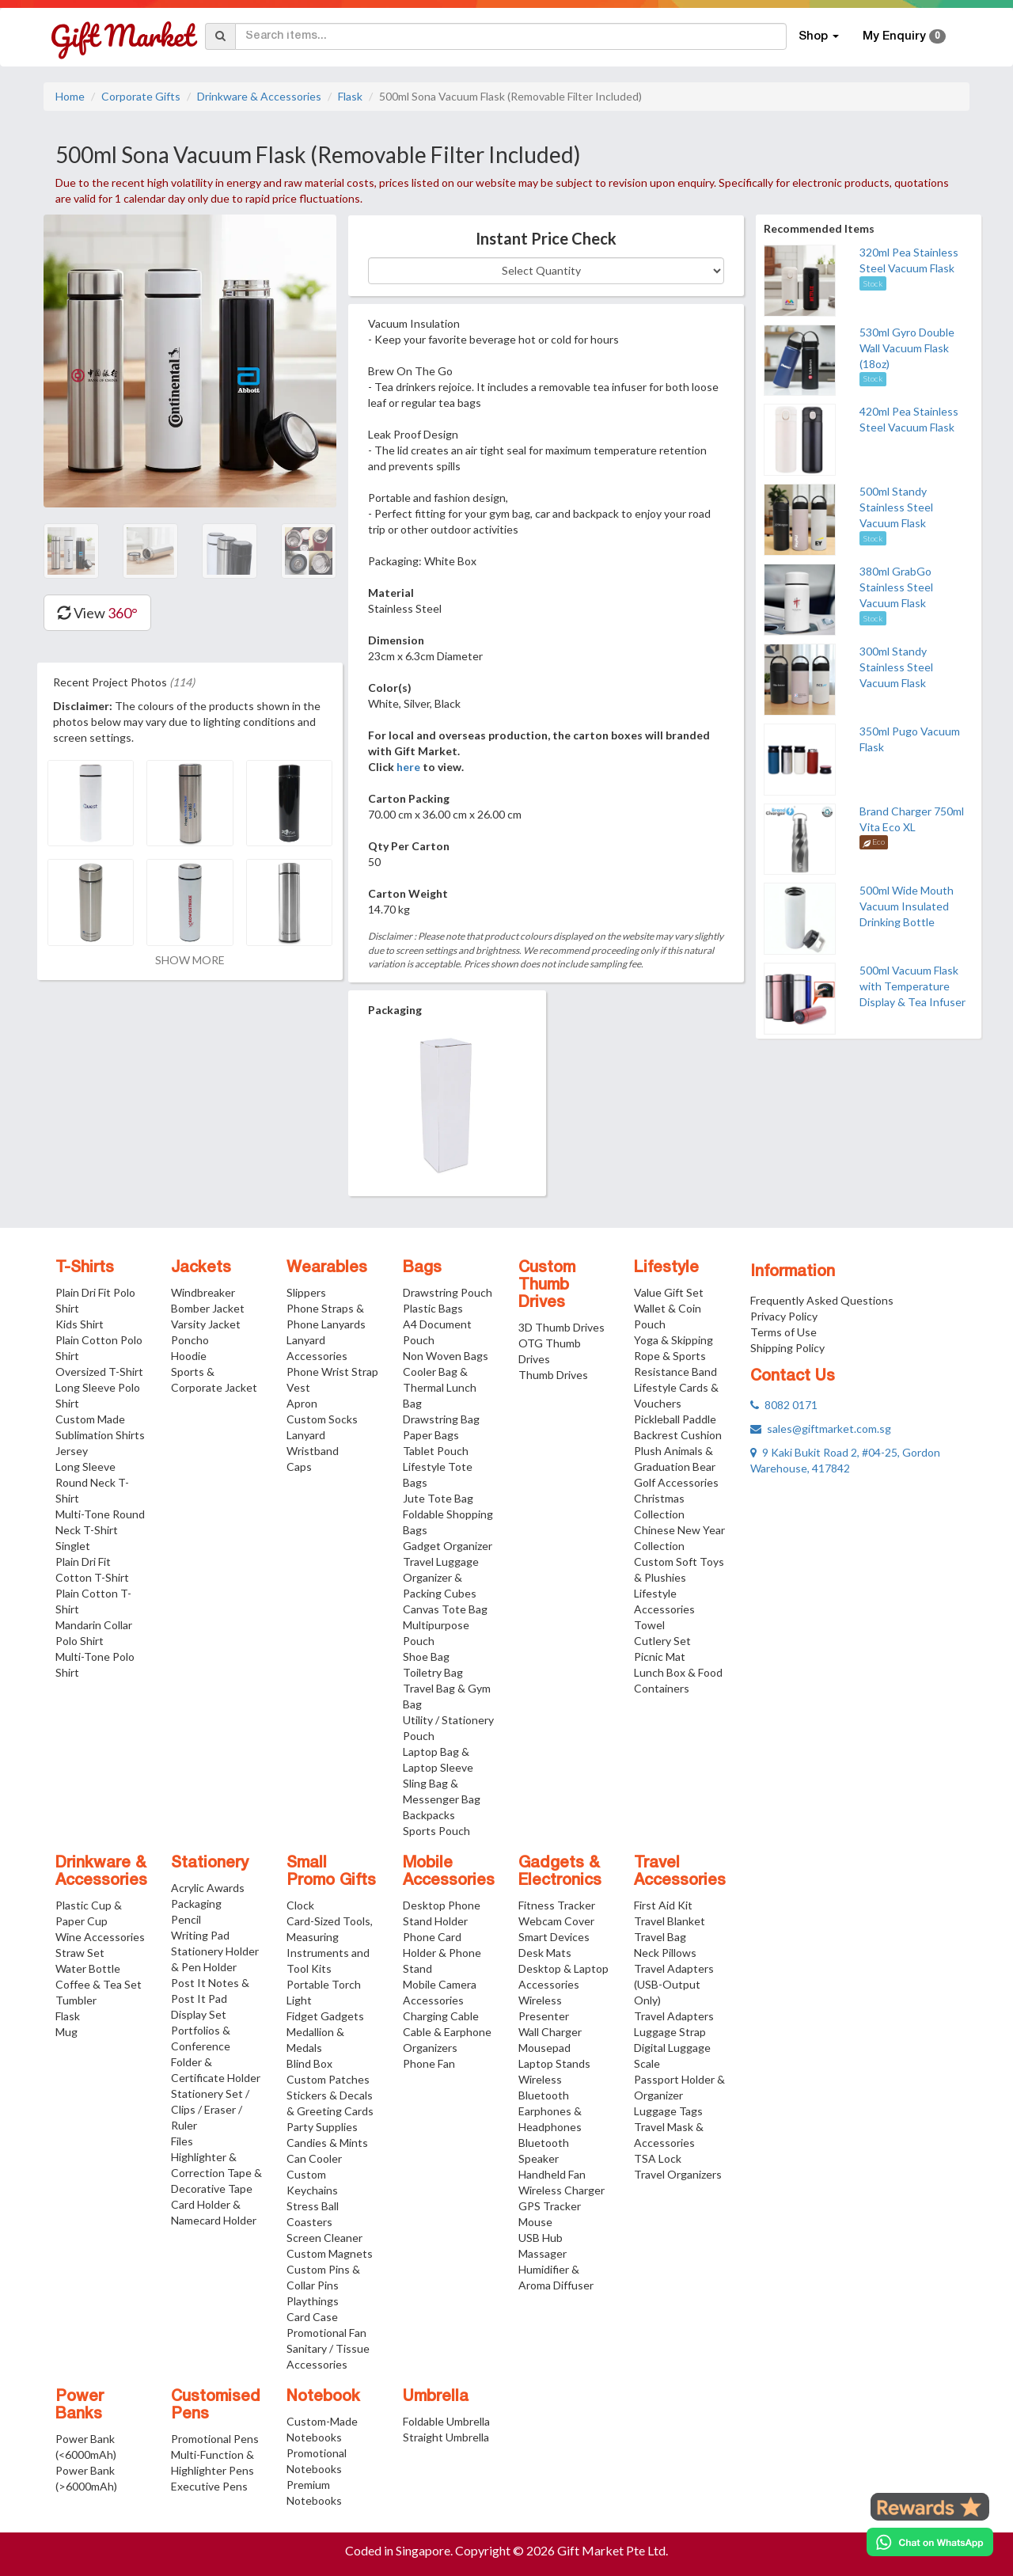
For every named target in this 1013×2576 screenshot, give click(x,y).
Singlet (72, 1545)
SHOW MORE (190, 960)
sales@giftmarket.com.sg (820, 1428)
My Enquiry (904, 36)
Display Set (198, 2014)
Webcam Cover (556, 1921)
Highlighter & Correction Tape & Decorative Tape (216, 2172)
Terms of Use (783, 1332)
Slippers (306, 1292)
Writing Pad (200, 1935)
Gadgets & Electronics (559, 1872)
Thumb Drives (553, 1374)
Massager (542, 2253)
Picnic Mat (659, 1656)
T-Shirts (84, 1268)
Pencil (186, 1919)
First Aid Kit (663, 1905)
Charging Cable (441, 2016)
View (97, 612)
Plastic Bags (433, 1308)
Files (182, 2141)
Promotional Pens (215, 2438)
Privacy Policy (784, 1316)
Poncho (190, 1340)
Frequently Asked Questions (821, 1300)
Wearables (326, 1268)
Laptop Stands (554, 2063)
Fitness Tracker (556, 1905)
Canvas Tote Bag (445, 1609)
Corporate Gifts (140, 96)
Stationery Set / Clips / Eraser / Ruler (210, 2109)
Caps (299, 1466)
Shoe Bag (426, 1656)
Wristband (312, 1450)
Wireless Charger (561, 2190)
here (408, 766)
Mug (66, 2031)
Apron (301, 1403)
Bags (422, 1268)
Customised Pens (215, 2406)
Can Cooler (314, 2158)
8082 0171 (784, 1404)
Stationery (210, 1863)
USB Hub (540, 2237)
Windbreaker (203, 1292)
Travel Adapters (674, 2016)
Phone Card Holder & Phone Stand (442, 1952)
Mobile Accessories (449, 1872)
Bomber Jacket (208, 1308)
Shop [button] (819, 36)
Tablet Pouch (436, 1450)
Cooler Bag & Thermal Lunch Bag (439, 1387)
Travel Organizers (678, 2174)
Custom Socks (322, 1419)
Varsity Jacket (206, 1324)
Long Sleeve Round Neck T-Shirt (92, 1482)
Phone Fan (429, 2063)
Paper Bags (431, 1435)
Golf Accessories (676, 1482)
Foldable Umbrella (446, 2421)
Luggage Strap (670, 2031)
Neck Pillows (665, 1952)
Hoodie (189, 1355)
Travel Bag (660, 1936)
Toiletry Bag (433, 1672)
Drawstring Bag (441, 1419)
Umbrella (436, 2397)
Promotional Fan (326, 2332)
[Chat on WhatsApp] (930, 2542)
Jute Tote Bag (438, 1498)
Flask (350, 96)
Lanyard (305, 1435)
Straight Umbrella (446, 2437)
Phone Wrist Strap (332, 1371)
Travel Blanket (669, 1921)
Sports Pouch (436, 1830)
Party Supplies (322, 2126)
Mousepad (544, 2047)
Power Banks (79, 2406)
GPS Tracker (549, 2206)
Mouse (535, 2221)
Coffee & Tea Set (98, 1984)
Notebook (323, 2397)
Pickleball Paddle (675, 1419)
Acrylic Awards (208, 1887)
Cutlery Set (662, 1640)
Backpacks (429, 1815)
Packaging (196, 1903)
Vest (298, 1387)
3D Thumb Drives (561, 1327)
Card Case (312, 2316)
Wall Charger (550, 2031)
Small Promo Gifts (331, 1872)
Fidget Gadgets (325, 2016)
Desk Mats (544, 1952)
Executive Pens (209, 2486)
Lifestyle (666, 1268)
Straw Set (79, 1952)
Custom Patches (328, 2079)
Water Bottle (87, 1968)
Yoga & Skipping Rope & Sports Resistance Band (675, 1355)
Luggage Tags (668, 2111)
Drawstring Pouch (447, 1292)
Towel (649, 1625)
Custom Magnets (329, 2253)
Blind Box (309, 2063)
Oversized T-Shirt (99, 1371)
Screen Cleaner (324, 2237)
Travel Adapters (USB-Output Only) (674, 1984)
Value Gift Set (669, 1292)
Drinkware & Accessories (259, 96)
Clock (300, 1905)
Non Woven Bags (445, 1355)
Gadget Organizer (447, 1545)
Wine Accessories (100, 1936)
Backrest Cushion (678, 1435)
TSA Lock (657, 2158)
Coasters (309, 2221)
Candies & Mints (327, 2142)
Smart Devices (554, 1936)
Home (70, 96)
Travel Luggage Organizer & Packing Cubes (441, 1577)
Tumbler (76, 2000)
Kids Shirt (79, 1324)
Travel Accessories (680, 1872)
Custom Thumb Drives (546, 1285)
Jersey (71, 1450)
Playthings (312, 2301)
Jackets (201, 1268)
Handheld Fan (552, 2174)
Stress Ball (312, 2206)
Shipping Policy (787, 1347)
